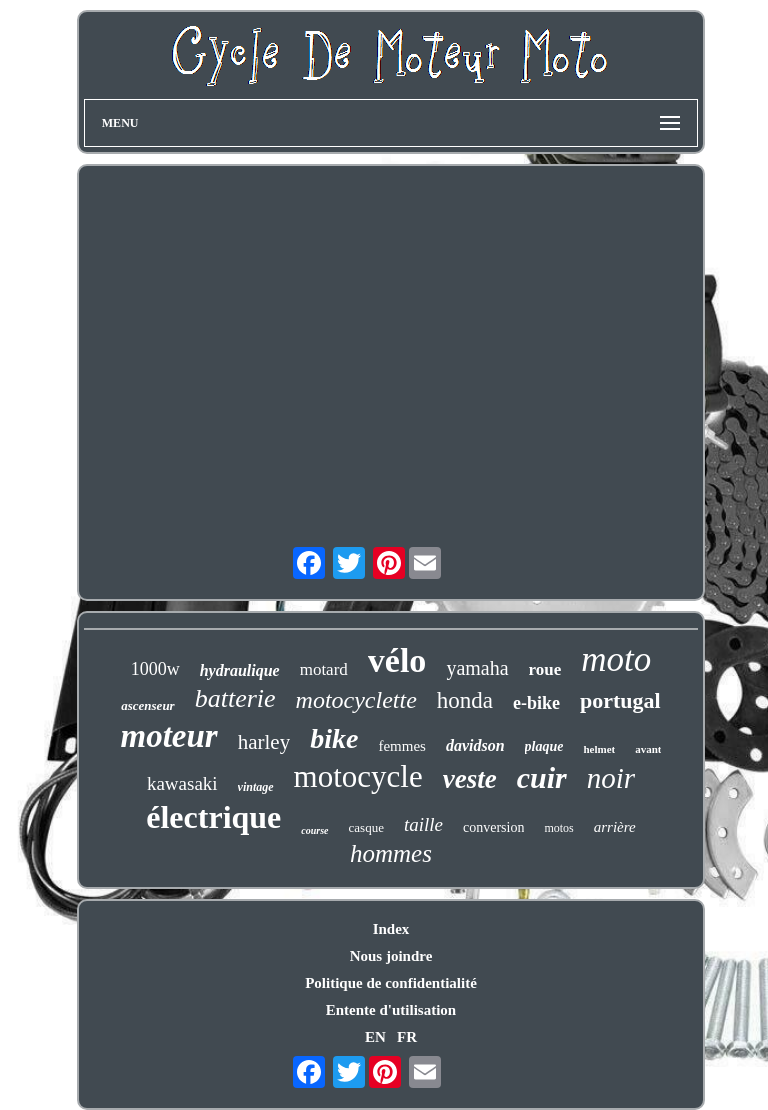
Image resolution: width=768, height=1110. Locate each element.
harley (264, 742)
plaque (544, 746)
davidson (475, 745)
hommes (391, 853)
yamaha (477, 668)
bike (334, 738)
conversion (493, 827)
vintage (256, 787)
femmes (401, 746)
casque (366, 827)
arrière (615, 827)
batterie (235, 698)
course (314, 830)
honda (465, 700)
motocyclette (356, 700)
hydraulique (240, 670)
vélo (397, 660)
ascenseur (147, 705)
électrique (213, 817)
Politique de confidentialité (391, 983)
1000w (155, 669)
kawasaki (182, 783)
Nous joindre (391, 956)
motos (558, 828)
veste (470, 779)
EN (375, 1037)
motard (324, 669)
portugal (620, 700)
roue (545, 669)
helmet (599, 749)
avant (648, 749)
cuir (542, 777)
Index (391, 929)
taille (423, 824)
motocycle (358, 776)
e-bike (536, 703)
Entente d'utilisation (391, 1010)
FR (407, 1037)
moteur (169, 736)
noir (611, 778)
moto (616, 659)
